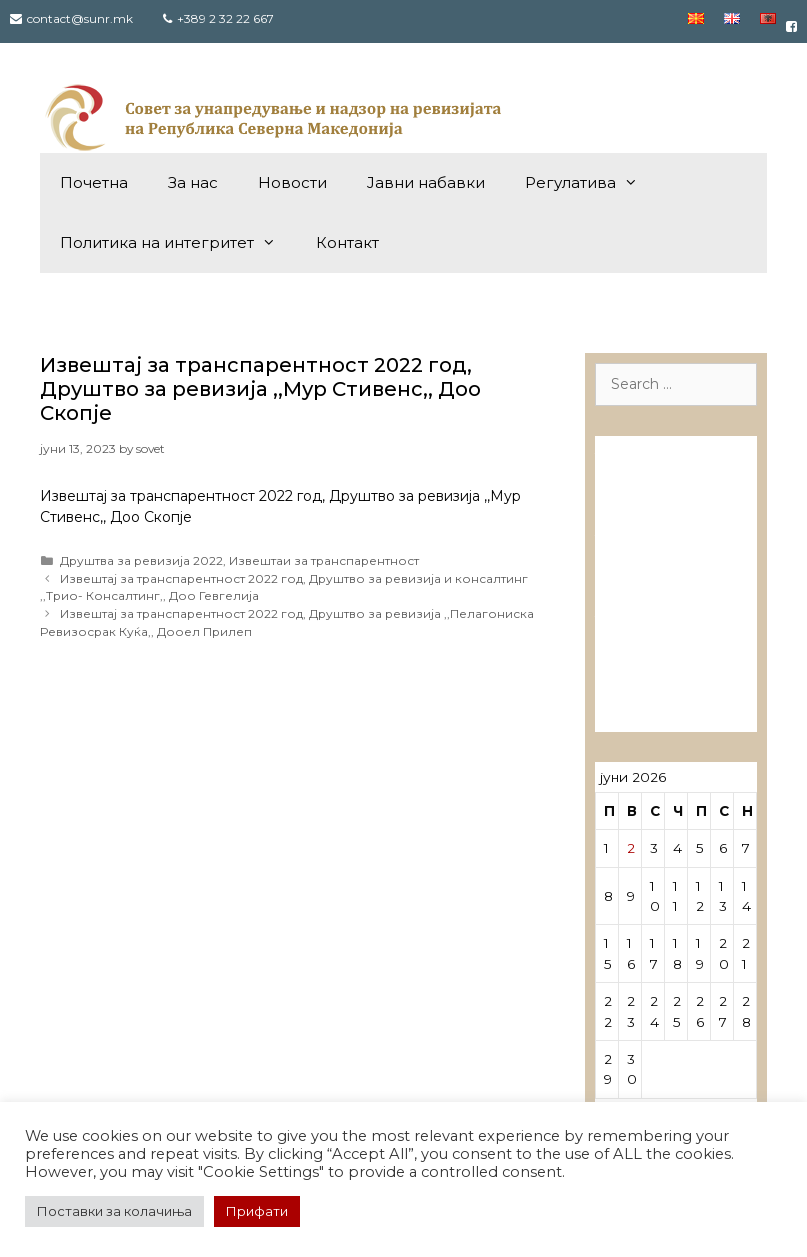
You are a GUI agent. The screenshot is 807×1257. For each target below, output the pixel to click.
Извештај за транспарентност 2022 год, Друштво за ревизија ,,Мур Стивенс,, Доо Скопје (260, 389)
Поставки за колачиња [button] (114, 1211)
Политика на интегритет (178, 243)
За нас (193, 182)
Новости (292, 182)
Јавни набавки (426, 182)
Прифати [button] (257, 1211)
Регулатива (591, 183)
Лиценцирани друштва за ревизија (660, 473)
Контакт (347, 242)
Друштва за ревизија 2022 (141, 560)
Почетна (94, 182)
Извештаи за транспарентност (324, 560)
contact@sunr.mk (80, 18)
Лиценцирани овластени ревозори (660, 555)
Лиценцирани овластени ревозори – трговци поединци (660, 662)
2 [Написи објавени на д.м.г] (631, 848)
